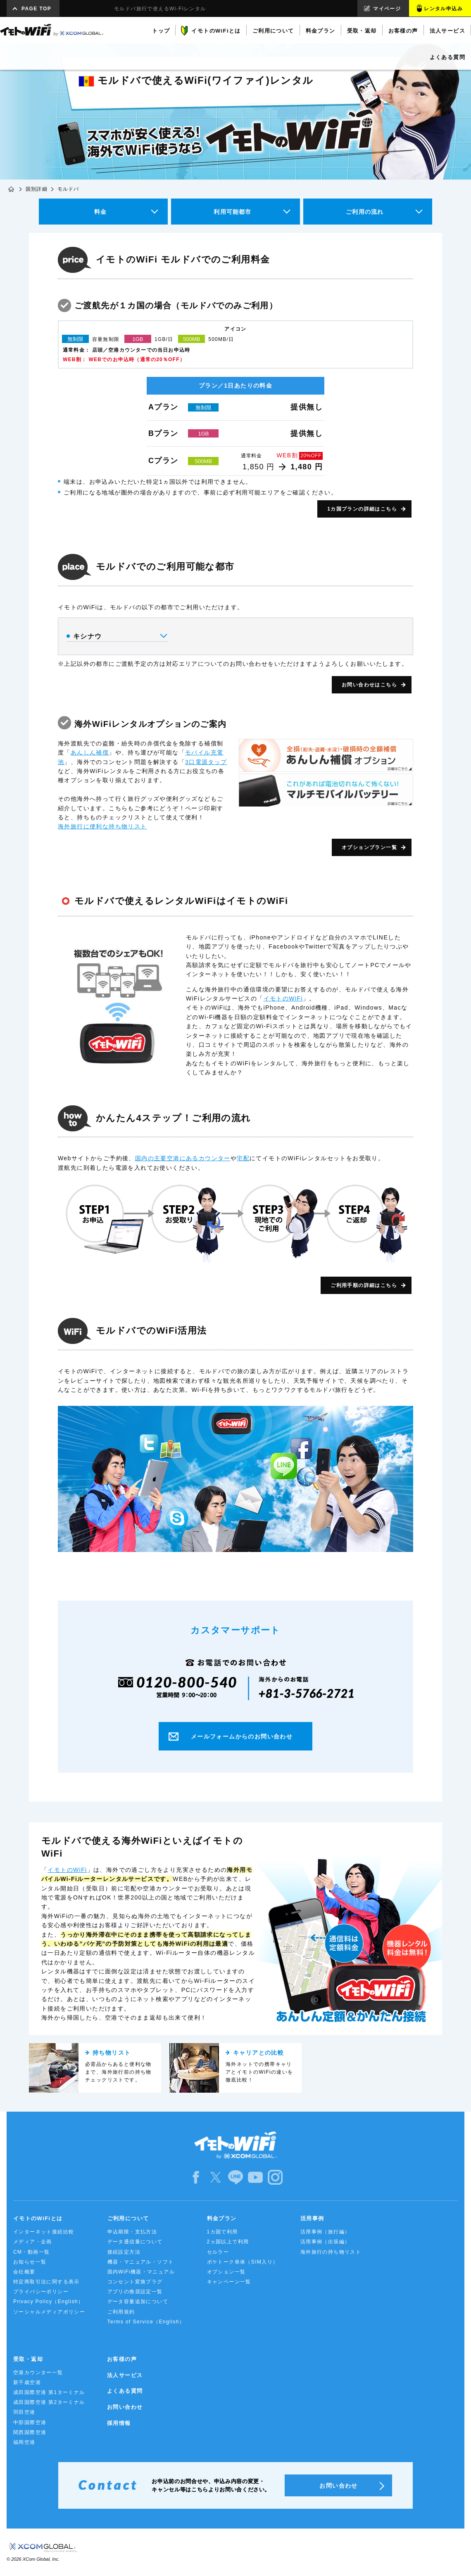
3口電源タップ (206, 762)
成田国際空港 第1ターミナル (49, 2392)
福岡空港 (24, 2442)
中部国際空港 (29, 2422)
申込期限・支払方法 (132, 2232)
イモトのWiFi (283, 998)
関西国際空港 (29, 2432)
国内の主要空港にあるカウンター (183, 1158)
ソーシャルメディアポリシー (49, 2312)
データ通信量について (135, 2242)
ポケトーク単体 (242, 2262)
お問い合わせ (125, 2407)
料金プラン (222, 2218)
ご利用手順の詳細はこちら (364, 1285)
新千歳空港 (27, 2382)
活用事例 (312, 2218)
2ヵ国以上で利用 (228, 2242)
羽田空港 (24, 2412)
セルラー (218, 2252)
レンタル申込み (443, 9)
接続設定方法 (123, 2252)
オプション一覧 (226, 2272)
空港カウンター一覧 (38, 2372)
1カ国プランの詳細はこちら (362, 509)
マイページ (387, 9)
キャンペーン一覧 (229, 2282)
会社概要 (24, 2272)
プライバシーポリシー (41, 2292)
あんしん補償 (90, 752)
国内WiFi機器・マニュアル (141, 2272)
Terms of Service (146, 2322)
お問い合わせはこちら (369, 685)
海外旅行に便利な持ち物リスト (102, 826)
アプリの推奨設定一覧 (135, 2292)
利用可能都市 (232, 211)
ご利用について (128, 2218)
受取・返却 (28, 2359)
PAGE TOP (36, 9)
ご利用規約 (121, 2312)
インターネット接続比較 (43, 2232)
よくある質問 (125, 2391)
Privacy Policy (48, 2301)
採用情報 (119, 2423)
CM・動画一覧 (31, 2252)
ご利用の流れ (364, 211)
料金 (100, 211)
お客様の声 (122, 2359)
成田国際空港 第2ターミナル (49, 2402)
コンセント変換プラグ (135, 2282)
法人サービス (125, 2375)
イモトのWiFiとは (37, 2218)
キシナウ (116, 636)
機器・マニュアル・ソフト (140, 2262)
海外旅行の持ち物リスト (330, 2252)
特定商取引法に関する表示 (46, 2282)
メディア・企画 (32, 2242)
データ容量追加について (137, 2301)
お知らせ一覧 (29, 2262)
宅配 (243, 1158)
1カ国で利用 (222, 2232)
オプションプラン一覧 (369, 847)
